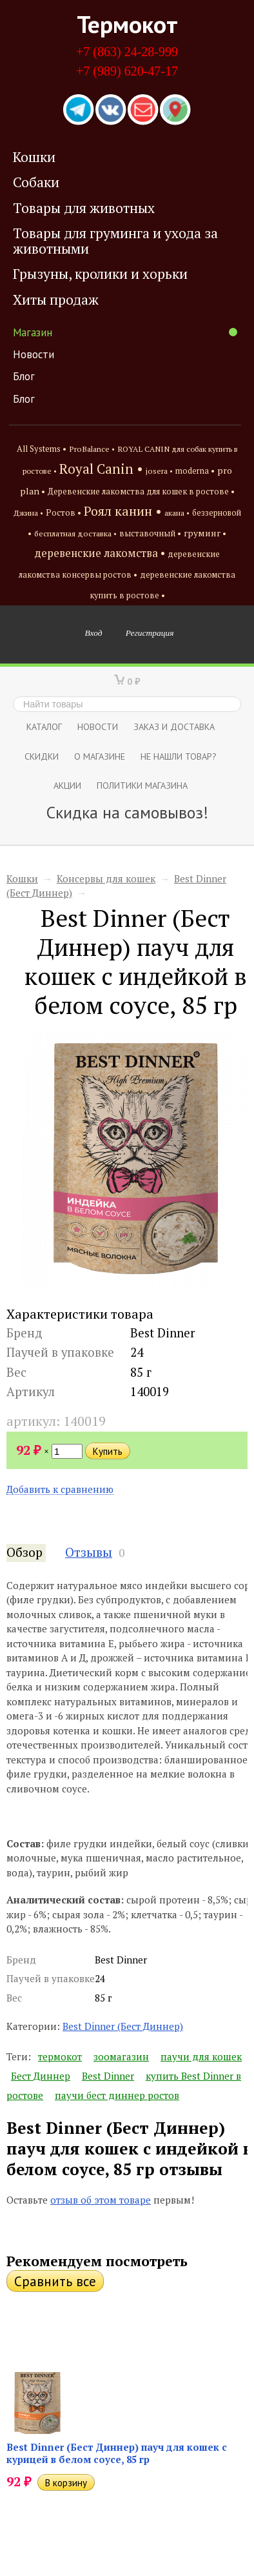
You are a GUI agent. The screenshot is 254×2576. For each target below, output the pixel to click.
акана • (177, 512)
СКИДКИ (41, 756)
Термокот (127, 23)
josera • (159, 470)
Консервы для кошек (106, 878)
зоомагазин (121, 2056)
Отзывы (88, 1552)
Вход (94, 632)
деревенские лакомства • (99, 553)
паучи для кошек (201, 2056)
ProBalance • (92, 448)
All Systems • (41, 448)
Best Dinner (108, 2075)
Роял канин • (123, 511)
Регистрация (150, 632)
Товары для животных (84, 208)
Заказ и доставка (174, 726)
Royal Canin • (101, 469)
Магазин (125, 332)
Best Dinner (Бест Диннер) (123, 2026)
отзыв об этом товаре (100, 2199)
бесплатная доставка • (75, 533)
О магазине (99, 756)
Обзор (24, 1552)
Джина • (28, 512)
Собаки (36, 182)
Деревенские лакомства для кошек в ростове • (141, 491)
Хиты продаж (56, 299)
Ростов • (63, 512)
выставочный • (150, 533)
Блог (24, 376)
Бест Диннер (40, 2075)
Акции (67, 785)
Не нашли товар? (179, 756)
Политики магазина (142, 785)
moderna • (195, 470)
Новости (33, 354)
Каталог (44, 726)
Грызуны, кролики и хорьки (100, 274)
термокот (60, 2056)
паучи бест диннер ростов (117, 2095)
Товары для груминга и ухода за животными (115, 240)
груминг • (205, 533)
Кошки (34, 157)
